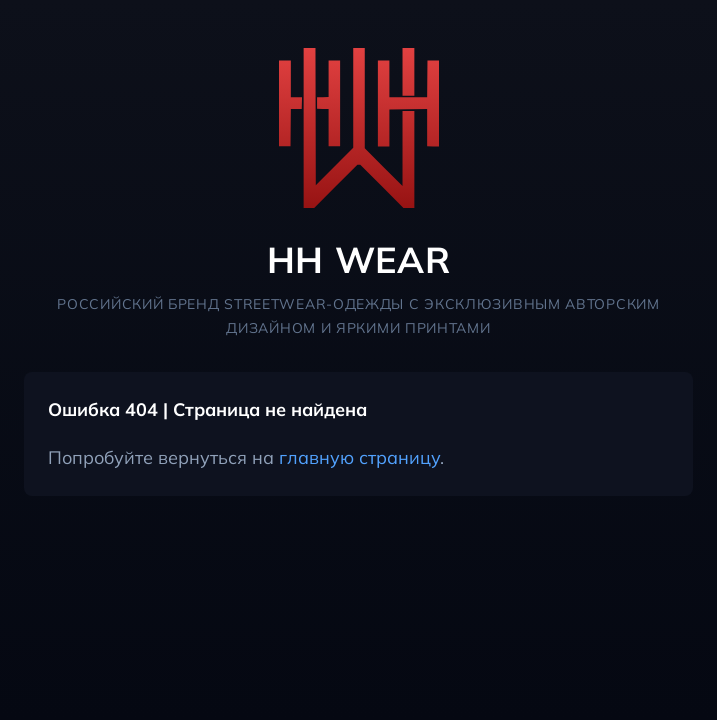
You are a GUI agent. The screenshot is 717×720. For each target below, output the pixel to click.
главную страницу (359, 457)
